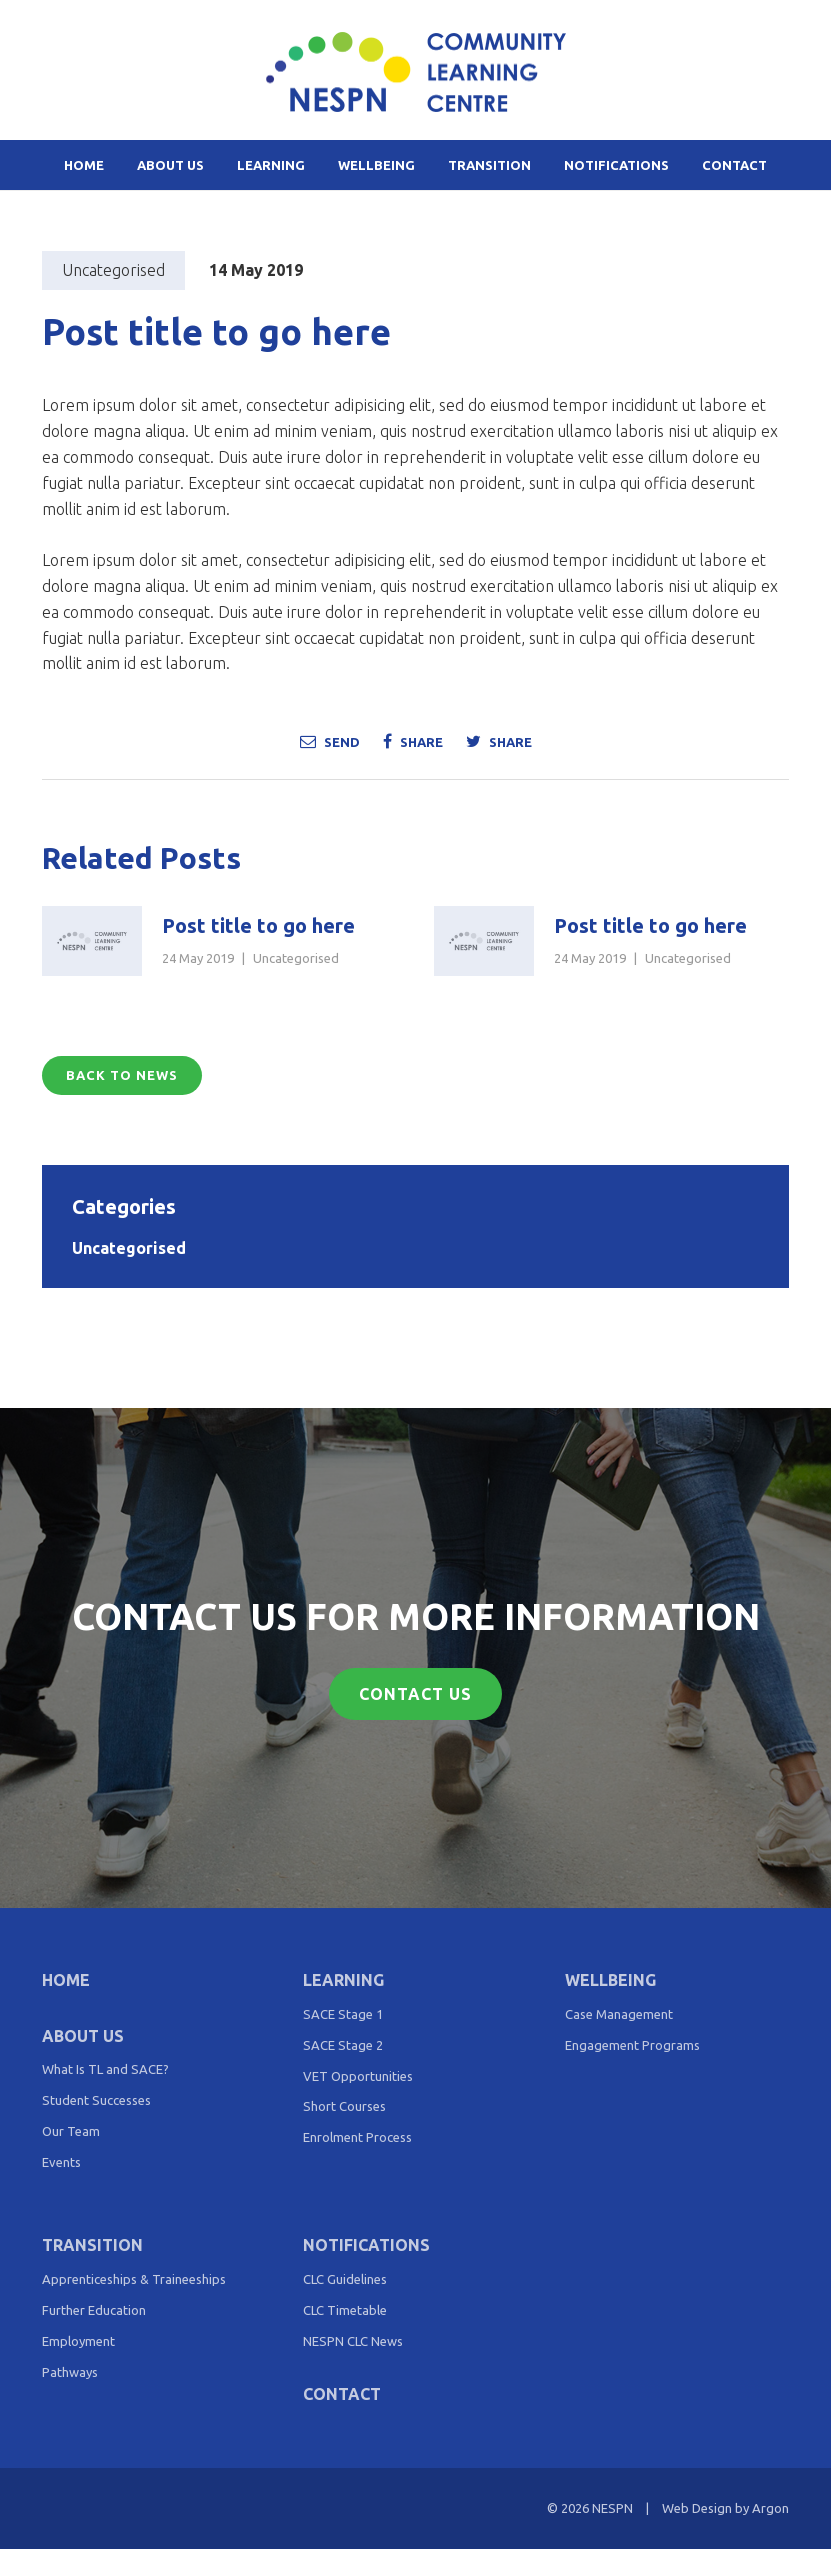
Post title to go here (258, 925)
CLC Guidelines (345, 2279)
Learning (271, 165)
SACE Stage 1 (343, 2014)
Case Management (619, 2014)
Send (330, 741)
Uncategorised (113, 270)
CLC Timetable (345, 2310)
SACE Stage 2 (343, 2045)
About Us (170, 165)
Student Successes (96, 2100)
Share (413, 741)
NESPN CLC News (353, 2341)
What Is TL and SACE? (105, 2069)
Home (84, 165)
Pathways (70, 2372)
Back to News (122, 1075)
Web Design (697, 2508)
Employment (78, 2341)
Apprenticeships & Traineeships (134, 2279)
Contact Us (415, 1694)
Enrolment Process (357, 2137)
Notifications (616, 165)
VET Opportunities (358, 2076)
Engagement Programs (632, 2045)
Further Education (94, 2310)
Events (61, 2162)
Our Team (71, 2131)
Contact (734, 165)
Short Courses (344, 2106)
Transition (489, 165)
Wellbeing (376, 165)
